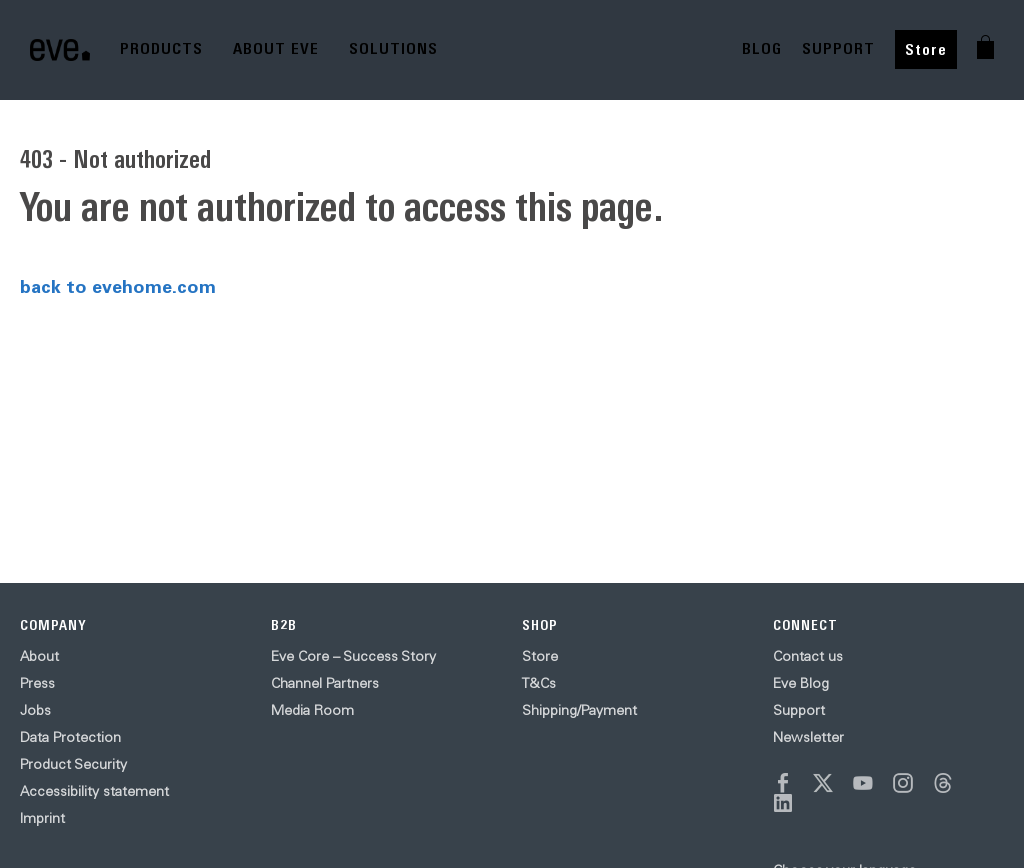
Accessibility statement (94, 791)
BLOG (762, 48)
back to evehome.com (118, 286)
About (39, 656)
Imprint (42, 818)
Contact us (808, 656)
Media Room (312, 710)
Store (926, 49)
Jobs (35, 710)
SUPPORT (838, 48)
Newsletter (808, 737)
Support (799, 710)
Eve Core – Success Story (353, 656)
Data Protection (70, 737)
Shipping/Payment (579, 710)
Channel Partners (325, 683)
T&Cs (539, 683)
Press (37, 683)
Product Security (73, 764)
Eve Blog (801, 683)
